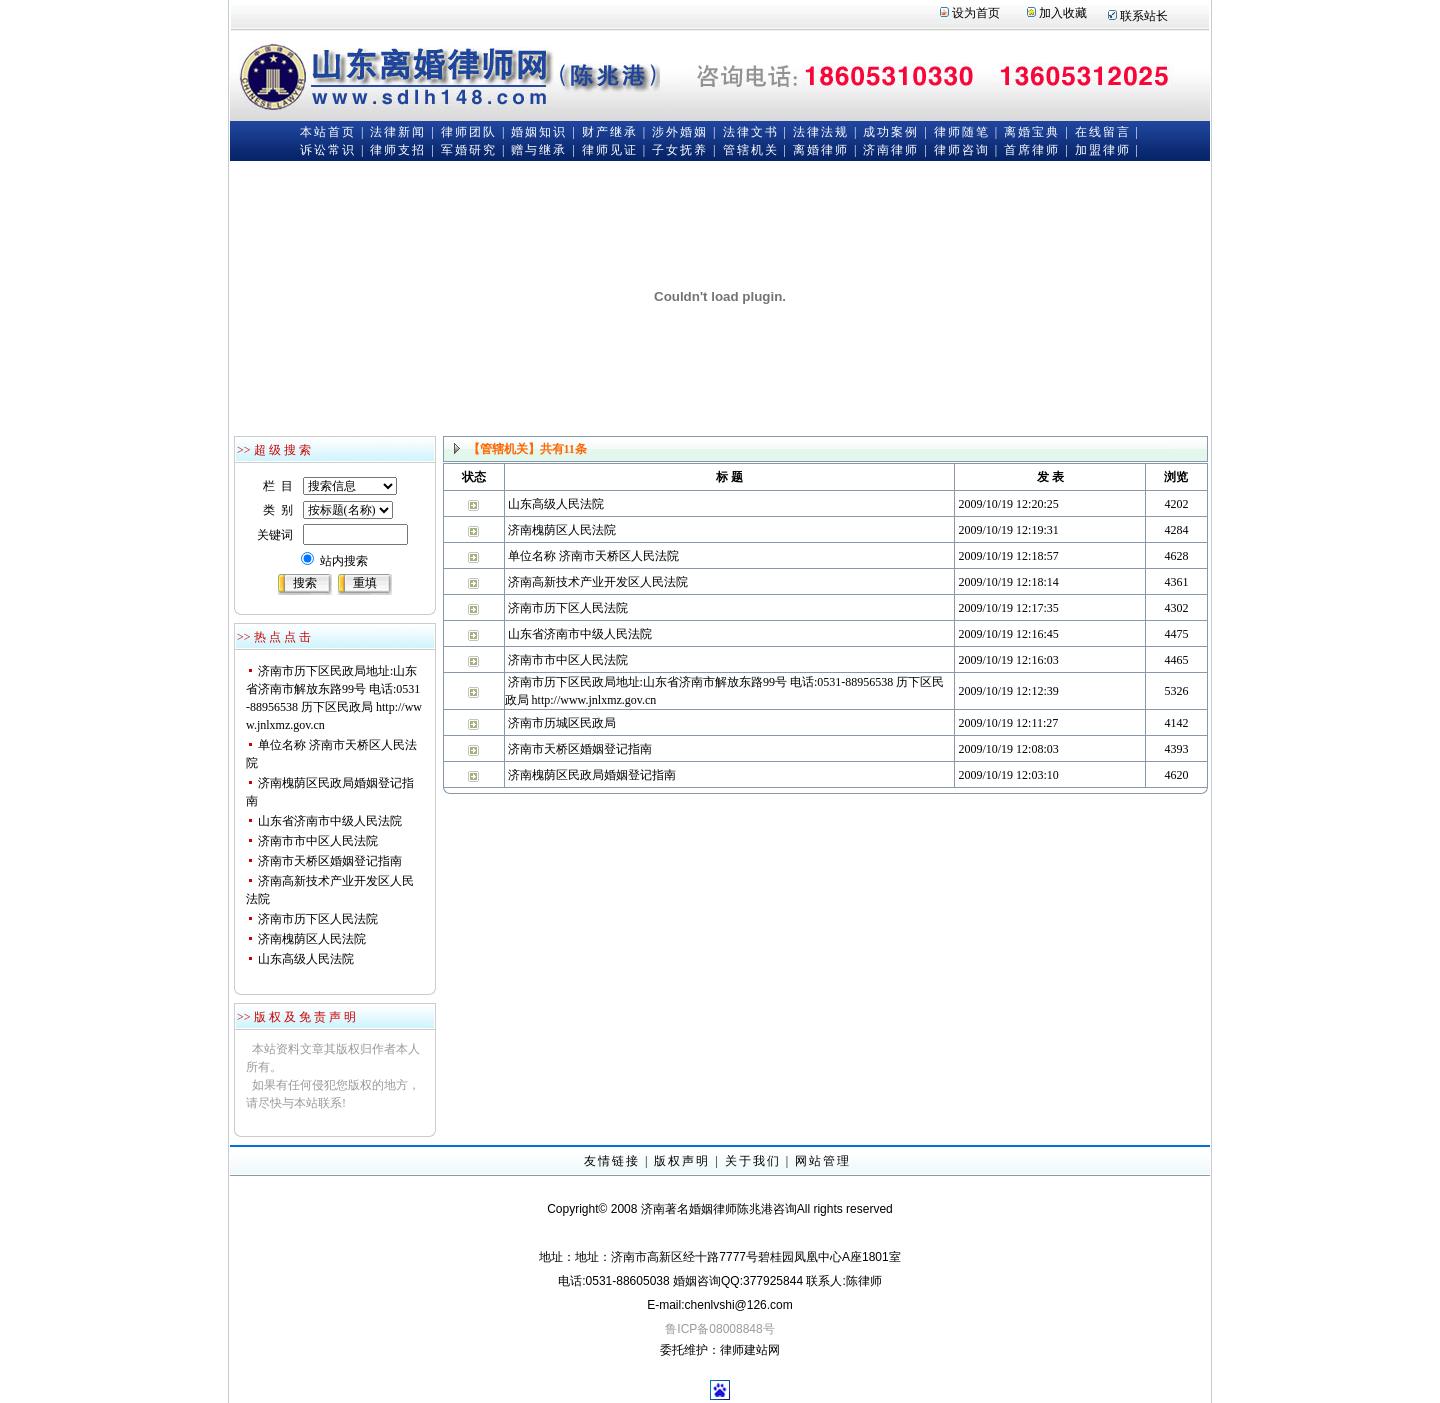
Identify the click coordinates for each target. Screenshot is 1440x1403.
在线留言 (1103, 132)
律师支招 (398, 150)
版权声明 (682, 1161)
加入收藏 (1063, 13)
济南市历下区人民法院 (318, 919)
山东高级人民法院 (306, 959)
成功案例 (891, 132)
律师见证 (610, 150)
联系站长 (1144, 16)
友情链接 (612, 1161)
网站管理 (823, 1161)
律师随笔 (962, 132)
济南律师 (891, 150)
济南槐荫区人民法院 (312, 939)
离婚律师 (821, 150)
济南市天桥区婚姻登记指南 (330, 861)
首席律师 (1032, 150)
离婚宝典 (1032, 132)
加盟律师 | (1107, 150)
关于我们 (753, 1161)
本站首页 (328, 132)
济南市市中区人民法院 (318, 841)
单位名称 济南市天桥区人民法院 (593, 556)
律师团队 (469, 132)
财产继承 (610, 132)
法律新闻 (398, 132)
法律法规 (821, 132)
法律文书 (751, 132)
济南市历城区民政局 (562, 723)
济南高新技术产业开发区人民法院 (598, 582)
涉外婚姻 (680, 132)
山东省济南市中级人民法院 (330, 821)
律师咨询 (962, 150)
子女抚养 (680, 150)
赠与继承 (539, 150)
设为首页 (976, 13)
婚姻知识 (539, 132)
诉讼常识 (328, 150)
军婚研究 (469, 150)
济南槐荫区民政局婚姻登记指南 (592, 775)
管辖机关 (751, 150)
